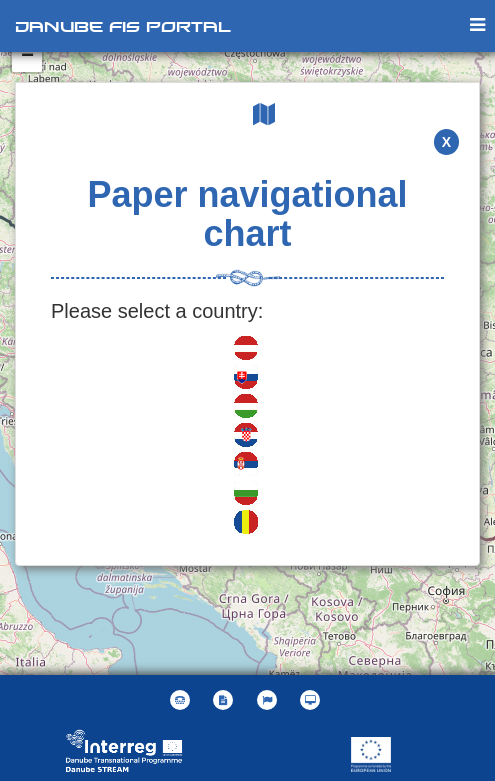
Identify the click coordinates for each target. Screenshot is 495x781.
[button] (269, 700)
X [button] (446, 142)
